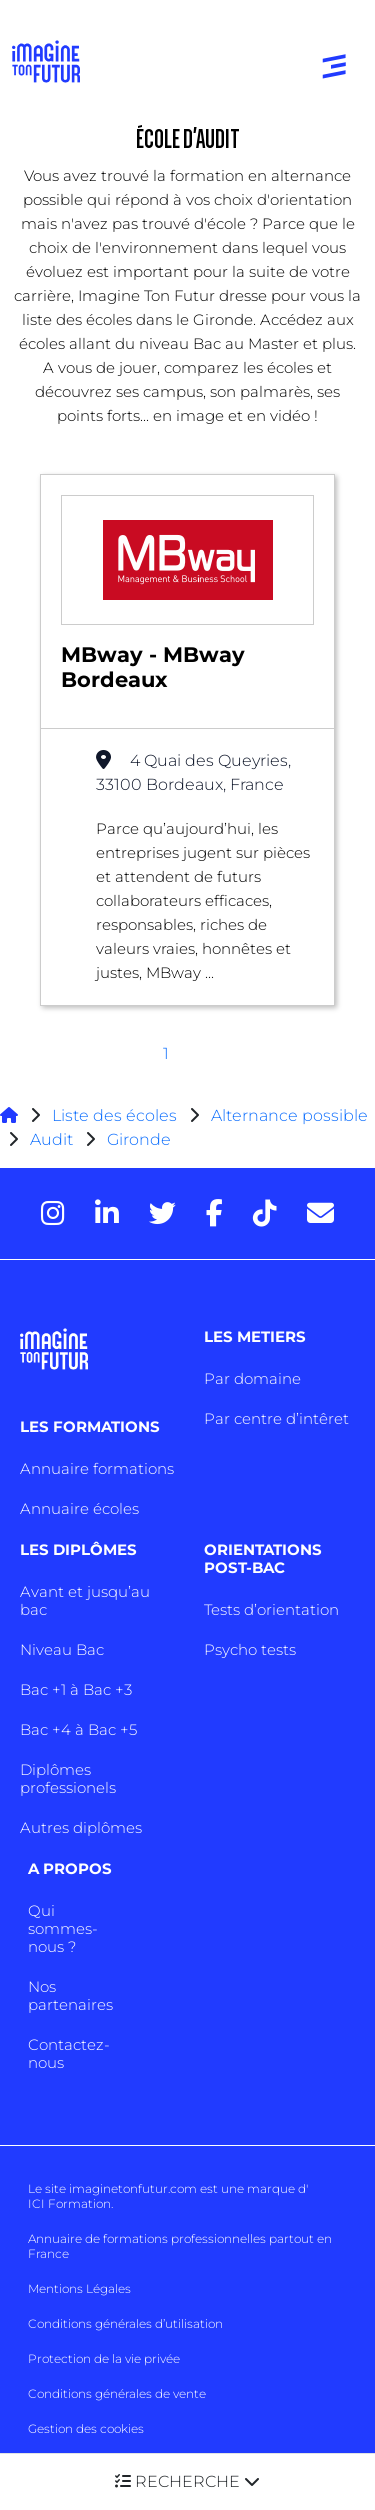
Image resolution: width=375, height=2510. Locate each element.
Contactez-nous (69, 2053)
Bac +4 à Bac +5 (78, 1729)
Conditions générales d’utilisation (125, 2323)
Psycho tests (250, 1649)
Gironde (139, 1139)
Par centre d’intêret (276, 1418)
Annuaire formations (97, 1468)
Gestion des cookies (86, 2428)
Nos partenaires (70, 1995)
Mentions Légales (79, 2288)
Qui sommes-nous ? (63, 1928)
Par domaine (252, 1378)
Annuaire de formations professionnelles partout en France (180, 2246)
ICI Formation (69, 2203)
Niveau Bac (62, 1649)
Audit (51, 1139)
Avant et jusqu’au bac (85, 1600)
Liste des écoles (114, 1115)
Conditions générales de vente (117, 2393)
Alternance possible (289, 1115)
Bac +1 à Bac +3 (76, 1689)
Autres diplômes (81, 1827)
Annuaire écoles (79, 1508)
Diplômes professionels (68, 1778)
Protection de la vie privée (104, 2358)
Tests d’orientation (271, 1609)
